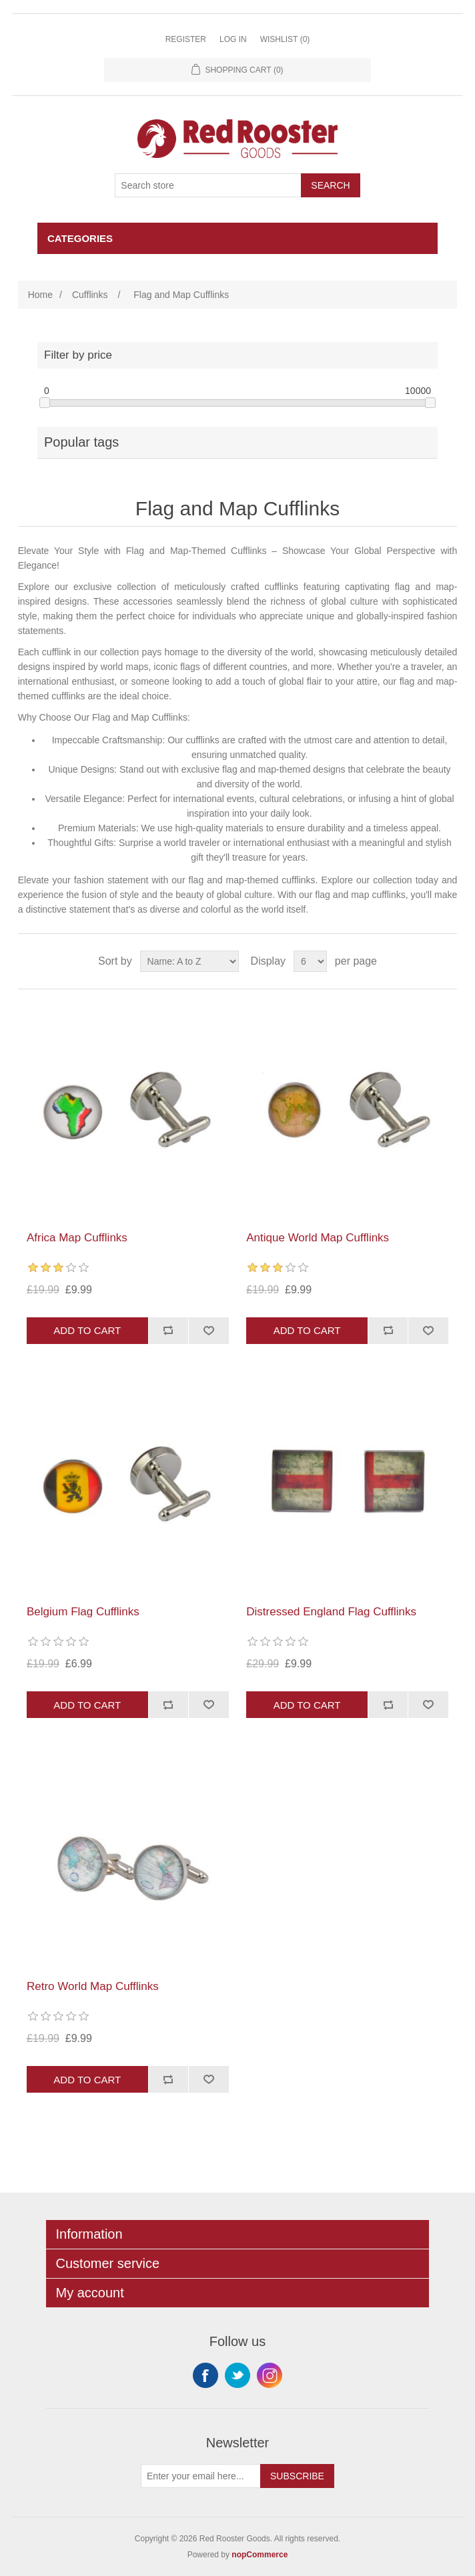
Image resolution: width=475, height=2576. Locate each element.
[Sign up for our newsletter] (201, 2476)
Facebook (205, 2375)
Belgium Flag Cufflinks (83, 1611)
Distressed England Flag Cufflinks (331, 1611)
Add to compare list (168, 1330)
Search (330, 185)
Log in (233, 39)
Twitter (237, 2375)
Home (40, 294)
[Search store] (208, 185)
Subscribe (297, 2476)
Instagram (269, 2375)
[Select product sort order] (189, 961)
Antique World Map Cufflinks (317, 1237)
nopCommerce (259, 2554)
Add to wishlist (208, 1330)
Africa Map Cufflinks (77, 1237)
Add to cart (87, 1330)
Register (185, 39)
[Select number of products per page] (310, 961)
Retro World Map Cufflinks (93, 1986)
